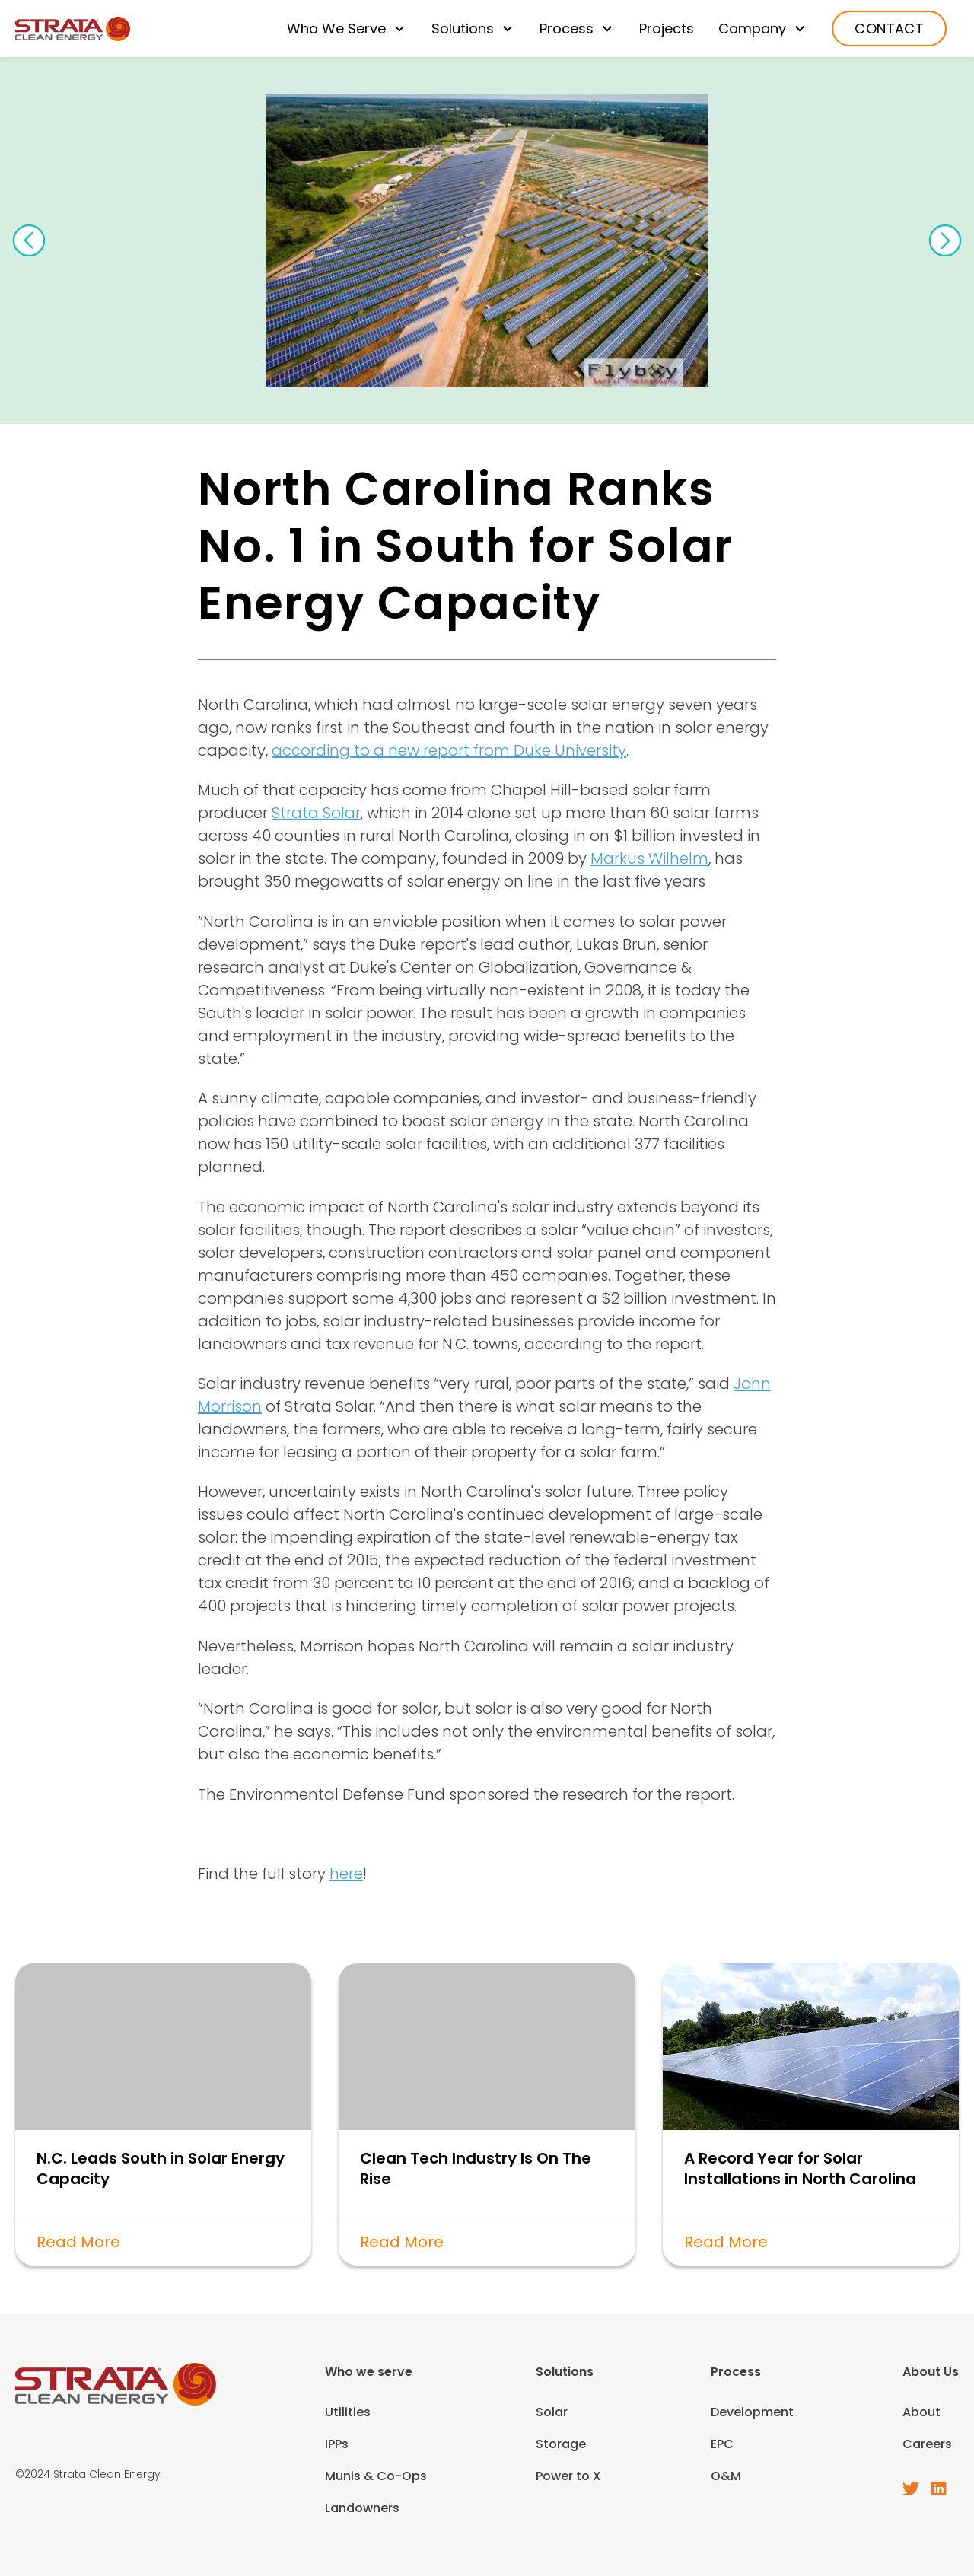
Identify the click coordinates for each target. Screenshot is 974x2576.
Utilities (348, 2412)
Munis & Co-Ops (376, 2476)
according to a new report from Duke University (449, 750)
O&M (726, 2476)
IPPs (337, 2444)
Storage (561, 2444)
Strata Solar (316, 812)
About (921, 2412)
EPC (722, 2444)
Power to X (568, 2476)
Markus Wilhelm (649, 858)
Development (752, 2412)
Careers (927, 2444)
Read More (78, 2242)
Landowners (362, 2508)
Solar (552, 2412)
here (346, 1873)
